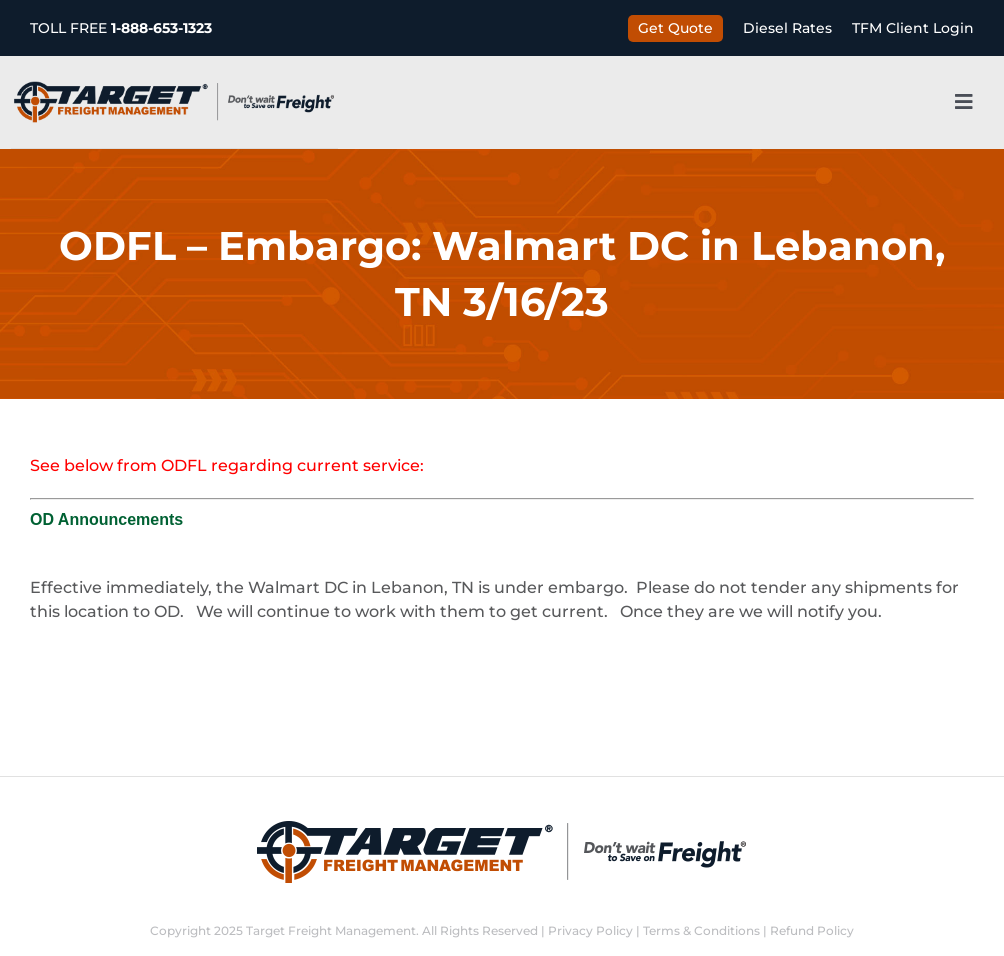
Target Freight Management (331, 930)
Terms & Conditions (701, 930)
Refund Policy (812, 930)
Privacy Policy (590, 930)
